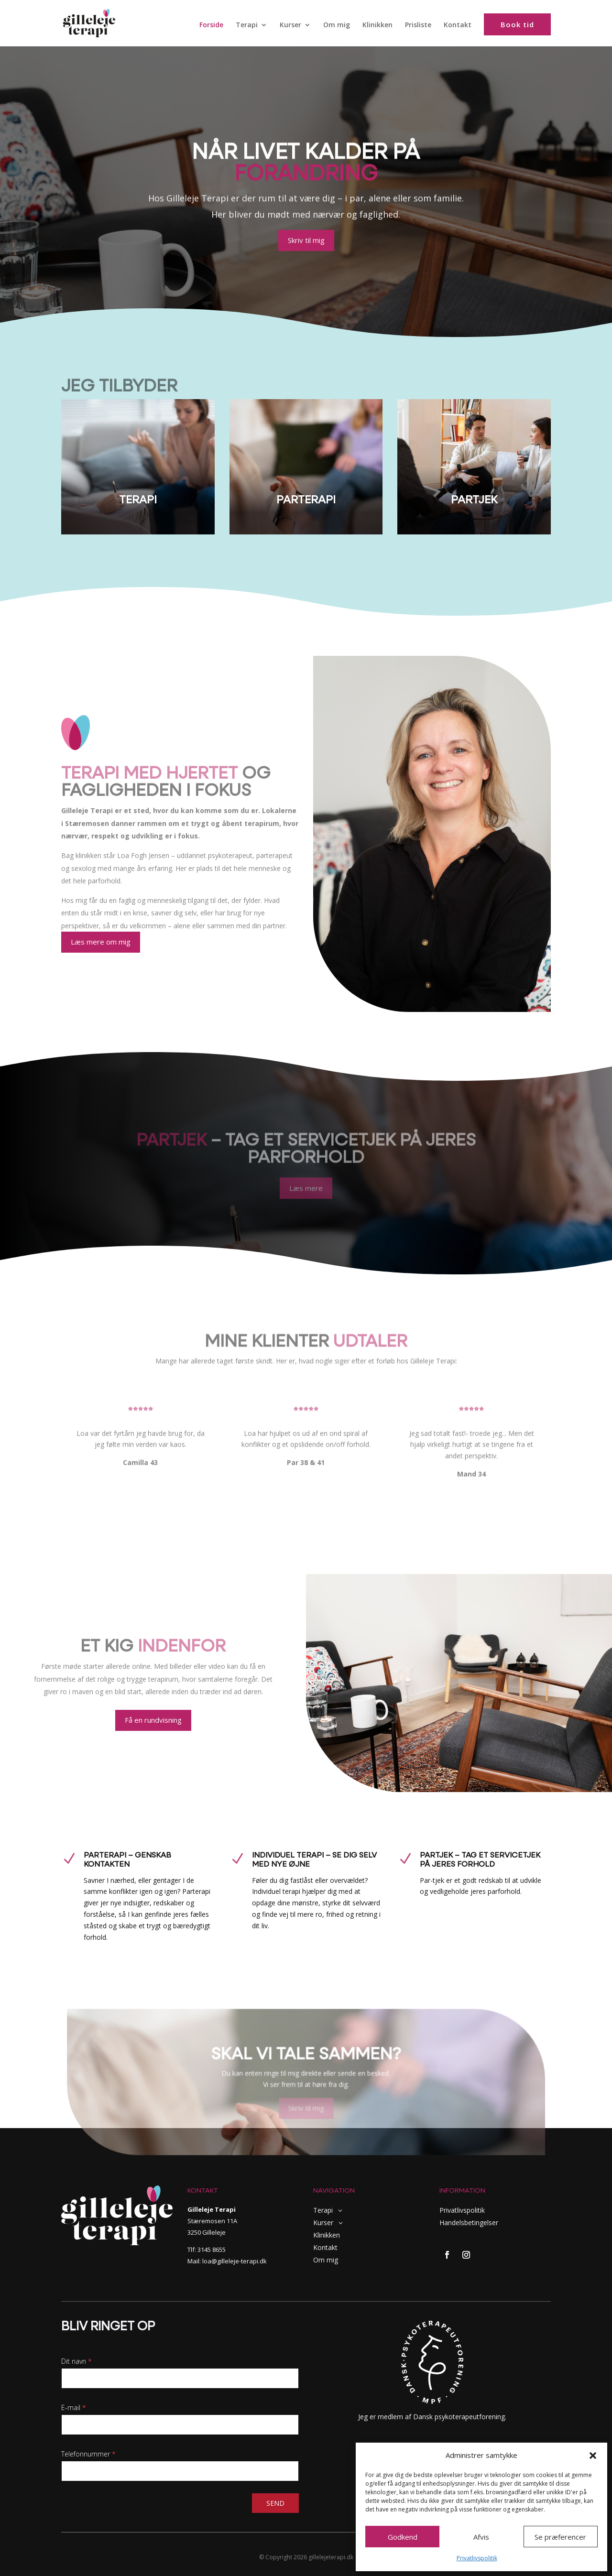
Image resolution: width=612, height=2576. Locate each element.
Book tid (517, 24)
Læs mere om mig (101, 941)
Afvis (481, 2537)
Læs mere (306, 1189)
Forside (211, 25)
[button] (593, 2455)
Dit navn (76, 2361)
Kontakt (457, 25)
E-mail (73, 2407)
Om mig (336, 25)
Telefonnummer (88, 2453)
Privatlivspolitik (477, 2558)
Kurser (290, 25)
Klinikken (377, 25)
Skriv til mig (306, 241)
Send (275, 2503)
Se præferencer (560, 2537)
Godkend (402, 2537)
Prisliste (418, 25)
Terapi (247, 25)
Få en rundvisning (153, 1720)
